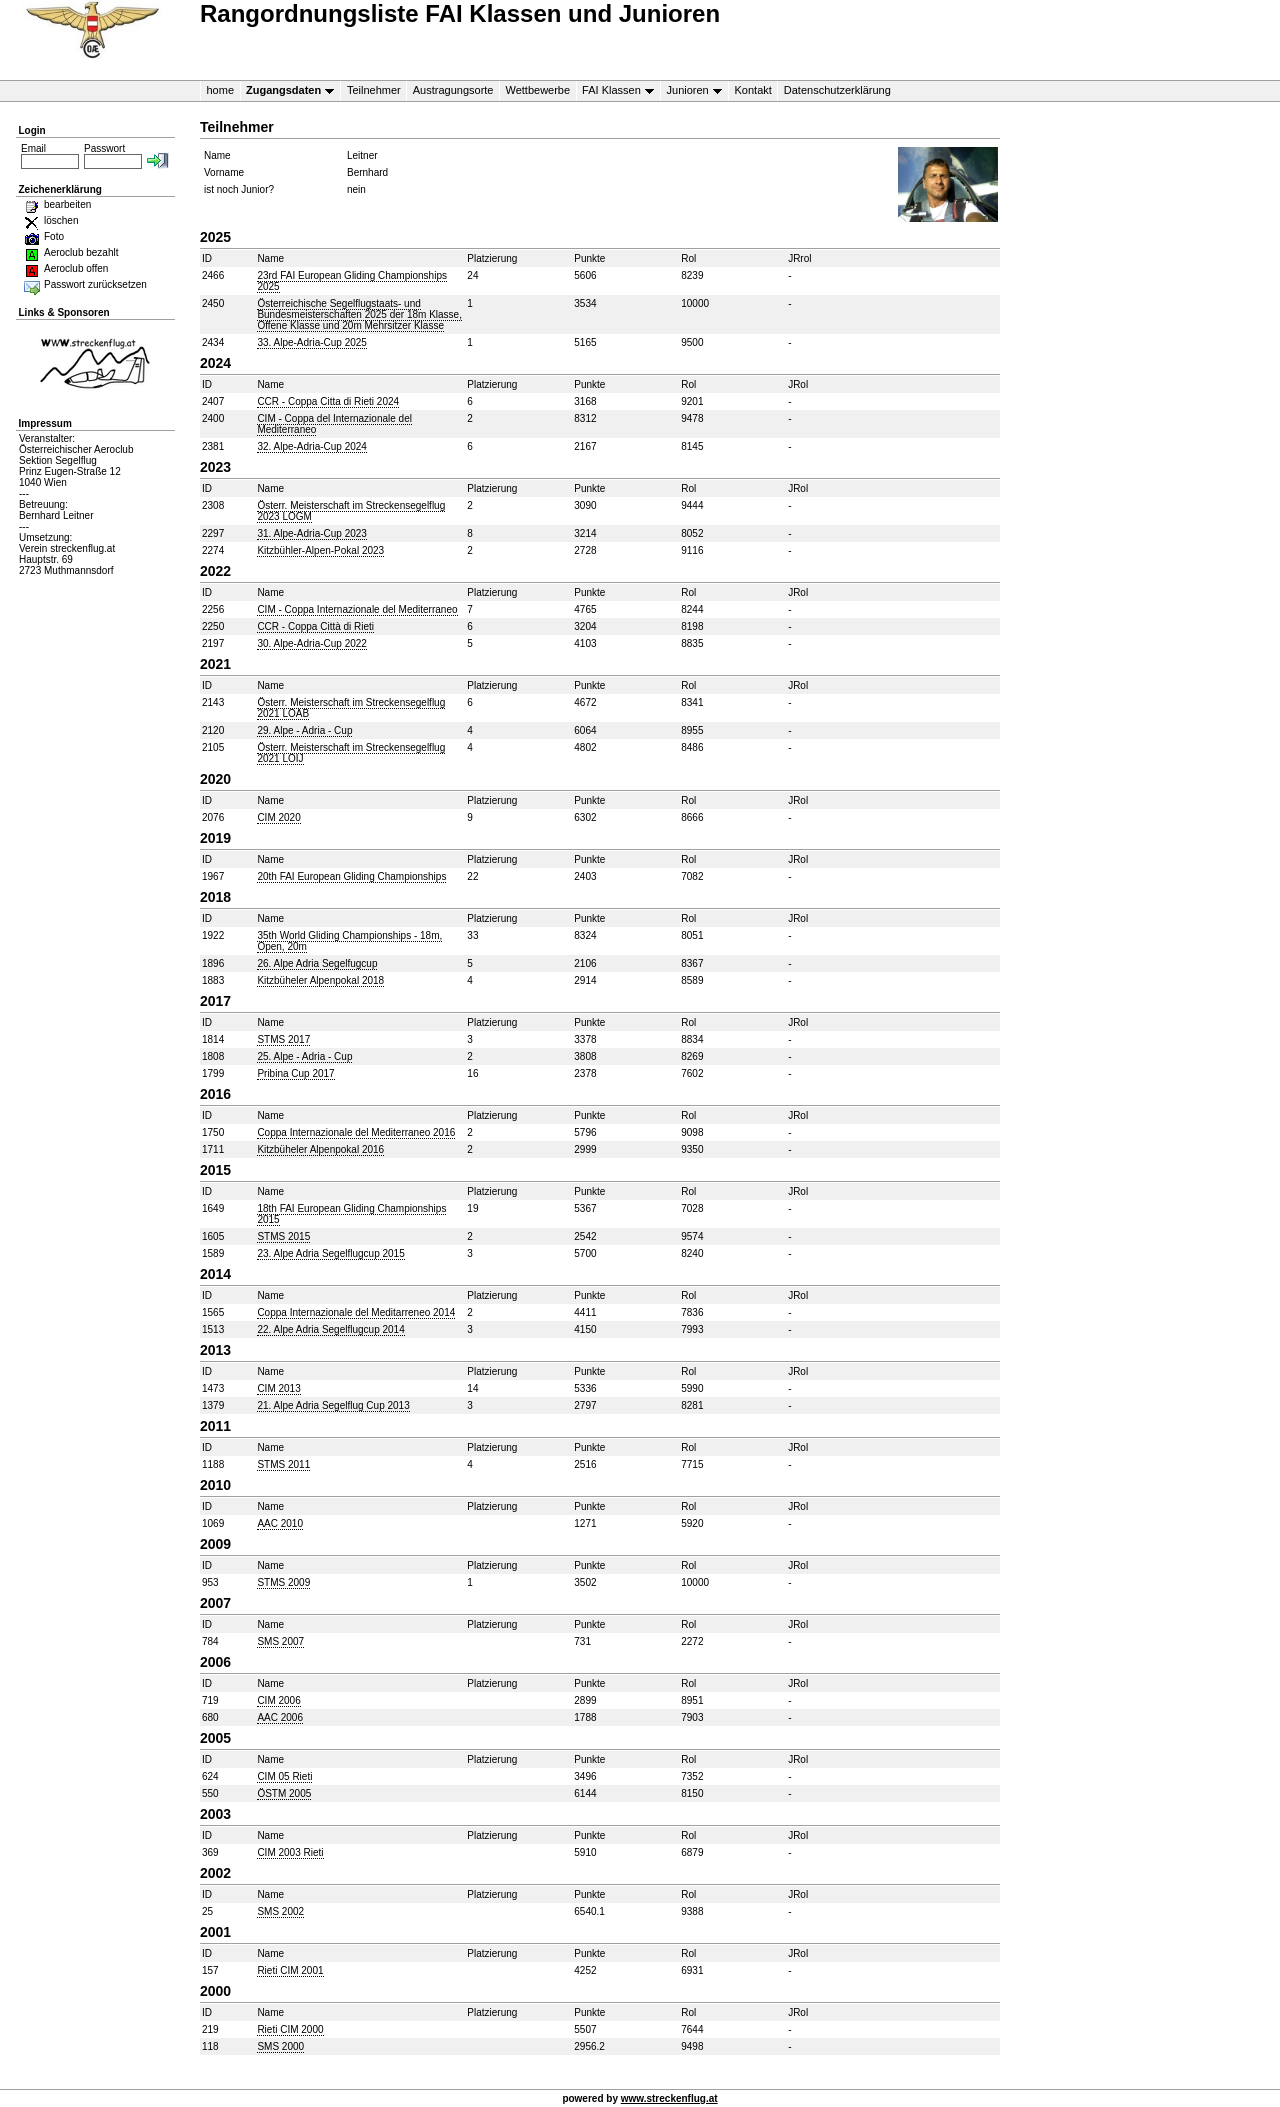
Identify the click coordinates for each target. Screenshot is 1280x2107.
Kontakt (753, 90)
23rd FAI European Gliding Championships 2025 (352, 281)
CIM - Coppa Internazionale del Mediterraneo (357, 609)
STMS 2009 (283, 1582)
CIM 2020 (278, 817)
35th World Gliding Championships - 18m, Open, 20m (349, 941)
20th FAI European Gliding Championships (351, 876)
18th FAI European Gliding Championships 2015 (351, 1214)
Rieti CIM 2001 (290, 1970)
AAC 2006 (280, 1717)
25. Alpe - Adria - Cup (304, 1056)
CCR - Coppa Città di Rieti (315, 626)
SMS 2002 (280, 1911)
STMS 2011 (283, 1464)
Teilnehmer (374, 90)
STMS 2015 (283, 1236)
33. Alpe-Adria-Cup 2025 (312, 342)
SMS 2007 (280, 1641)
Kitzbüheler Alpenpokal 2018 (320, 980)
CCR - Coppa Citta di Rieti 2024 (328, 401)
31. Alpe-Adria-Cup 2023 (312, 533)
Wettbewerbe (537, 90)
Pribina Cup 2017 (295, 1073)
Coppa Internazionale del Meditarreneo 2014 (356, 1312)
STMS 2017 (283, 1039)
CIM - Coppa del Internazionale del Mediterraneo (334, 424)
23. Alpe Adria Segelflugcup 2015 (330, 1253)
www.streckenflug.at (669, 2098)
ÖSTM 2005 (284, 1793)
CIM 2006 (278, 1700)
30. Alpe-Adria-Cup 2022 (312, 643)
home (221, 90)
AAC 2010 (280, 1523)
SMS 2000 (280, 2046)
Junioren (691, 90)
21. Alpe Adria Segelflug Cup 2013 (333, 1405)
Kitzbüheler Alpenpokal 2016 (320, 1149)
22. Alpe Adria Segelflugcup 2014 (330, 1329)
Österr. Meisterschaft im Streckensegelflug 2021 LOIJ (351, 753)
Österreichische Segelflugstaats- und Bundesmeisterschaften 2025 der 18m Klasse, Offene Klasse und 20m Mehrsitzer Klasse (359, 314)
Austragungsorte (453, 90)
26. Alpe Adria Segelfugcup (317, 963)
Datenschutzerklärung (837, 90)
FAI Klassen (615, 90)
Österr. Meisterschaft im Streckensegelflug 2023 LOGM (351, 511)
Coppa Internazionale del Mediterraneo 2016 (356, 1132)
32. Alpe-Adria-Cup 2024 (312, 446)
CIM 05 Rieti (284, 1776)
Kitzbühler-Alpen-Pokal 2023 (320, 550)
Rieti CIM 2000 (290, 2029)
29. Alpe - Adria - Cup (304, 730)
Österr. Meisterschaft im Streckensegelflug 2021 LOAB (351, 708)
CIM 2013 (278, 1388)
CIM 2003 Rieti (290, 1852)
